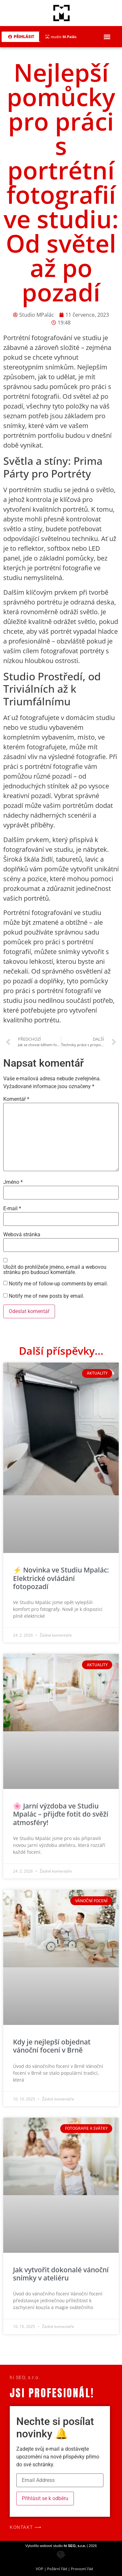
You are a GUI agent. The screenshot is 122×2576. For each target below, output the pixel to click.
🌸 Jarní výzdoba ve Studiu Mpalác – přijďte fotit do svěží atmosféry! (60, 1814)
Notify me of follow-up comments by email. (58, 1283)
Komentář (16, 1099)
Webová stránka (21, 1234)
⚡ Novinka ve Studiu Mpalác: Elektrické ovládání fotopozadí (61, 1578)
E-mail (12, 1208)
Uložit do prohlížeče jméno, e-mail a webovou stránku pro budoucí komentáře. (54, 1270)
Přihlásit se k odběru (45, 2498)
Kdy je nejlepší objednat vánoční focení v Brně (51, 2046)
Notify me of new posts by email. (46, 1296)
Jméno (13, 1182)
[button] (107, 36)
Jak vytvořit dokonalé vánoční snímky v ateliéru (61, 2273)
